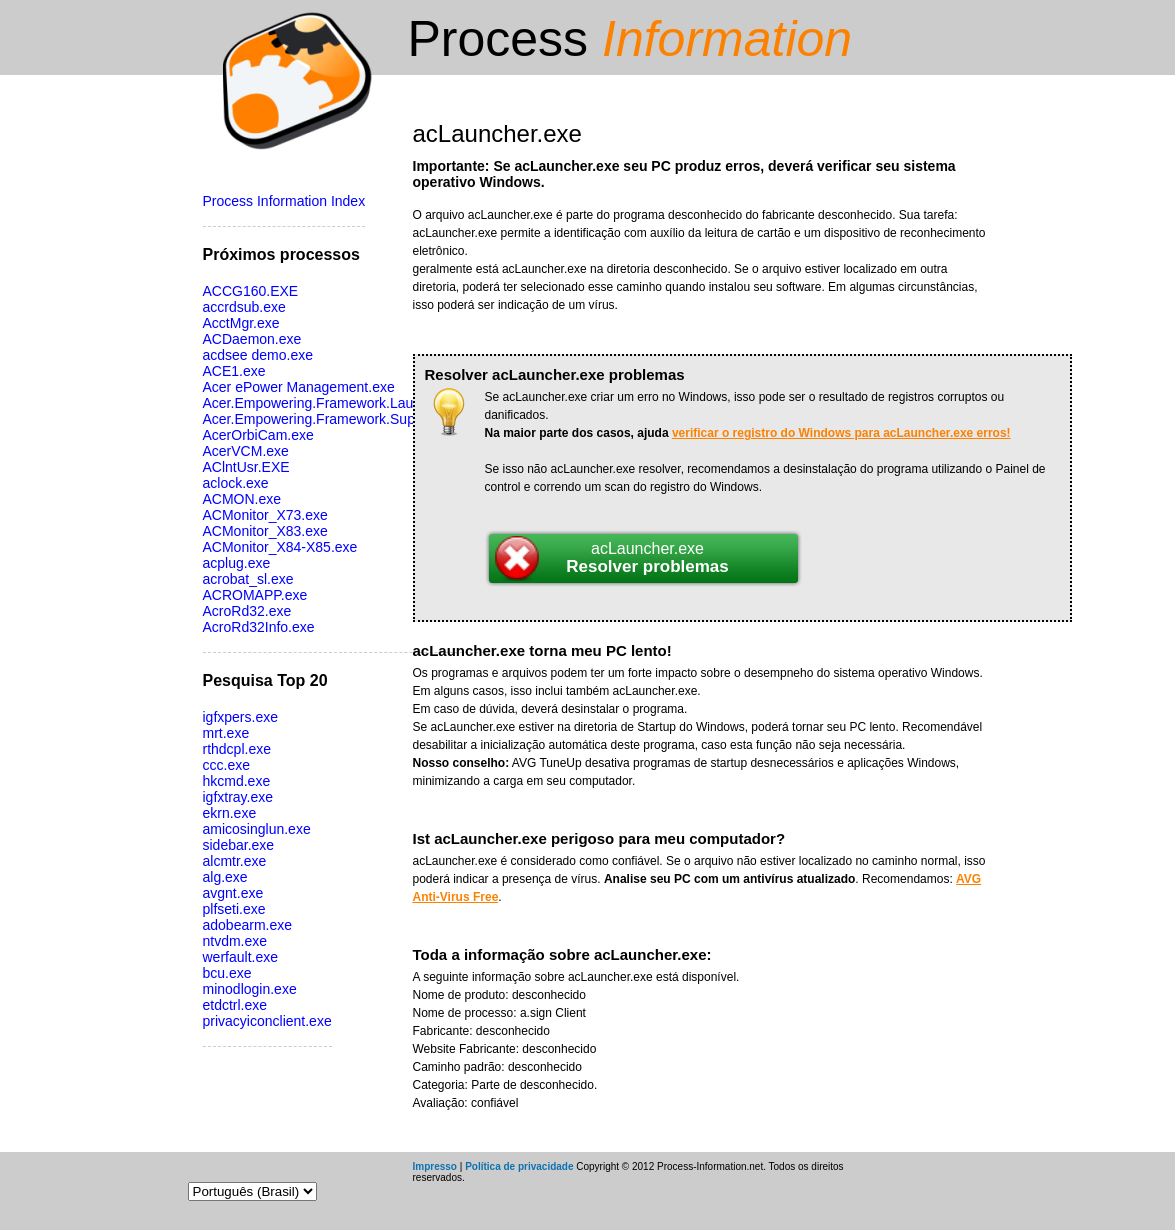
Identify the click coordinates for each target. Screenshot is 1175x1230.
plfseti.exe (234, 909)
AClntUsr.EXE (246, 467)
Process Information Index (284, 201)
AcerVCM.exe (246, 451)
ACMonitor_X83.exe (265, 531)
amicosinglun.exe (257, 829)
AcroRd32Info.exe (259, 627)
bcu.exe (227, 973)
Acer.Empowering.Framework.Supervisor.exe (343, 419)
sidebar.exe (239, 845)
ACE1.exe (234, 371)
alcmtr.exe (235, 861)
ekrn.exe (230, 813)
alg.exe (225, 877)
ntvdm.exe (235, 941)
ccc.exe (226, 765)
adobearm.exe (248, 925)
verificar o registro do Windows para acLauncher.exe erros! (841, 433)
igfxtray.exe (238, 797)
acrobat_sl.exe (248, 579)
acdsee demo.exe (258, 355)
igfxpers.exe (240, 717)
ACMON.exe (242, 499)
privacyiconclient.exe (267, 1021)
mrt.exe (226, 733)
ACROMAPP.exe (255, 595)
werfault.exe (240, 957)
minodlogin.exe (250, 989)
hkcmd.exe (237, 781)
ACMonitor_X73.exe (265, 515)
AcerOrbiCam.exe (258, 435)
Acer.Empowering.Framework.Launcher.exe (339, 403)
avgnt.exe (233, 893)
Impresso (435, 1166)
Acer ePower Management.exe (299, 387)
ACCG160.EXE (251, 291)
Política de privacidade (519, 1166)
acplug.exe (237, 563)
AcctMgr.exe (241, 323)
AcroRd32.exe (247, 611)
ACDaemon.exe (252, 339)
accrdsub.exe (244, 307)
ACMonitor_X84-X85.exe (280, 547)
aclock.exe (236, 483)
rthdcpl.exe (237, 749)
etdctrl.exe (235, 1005)
